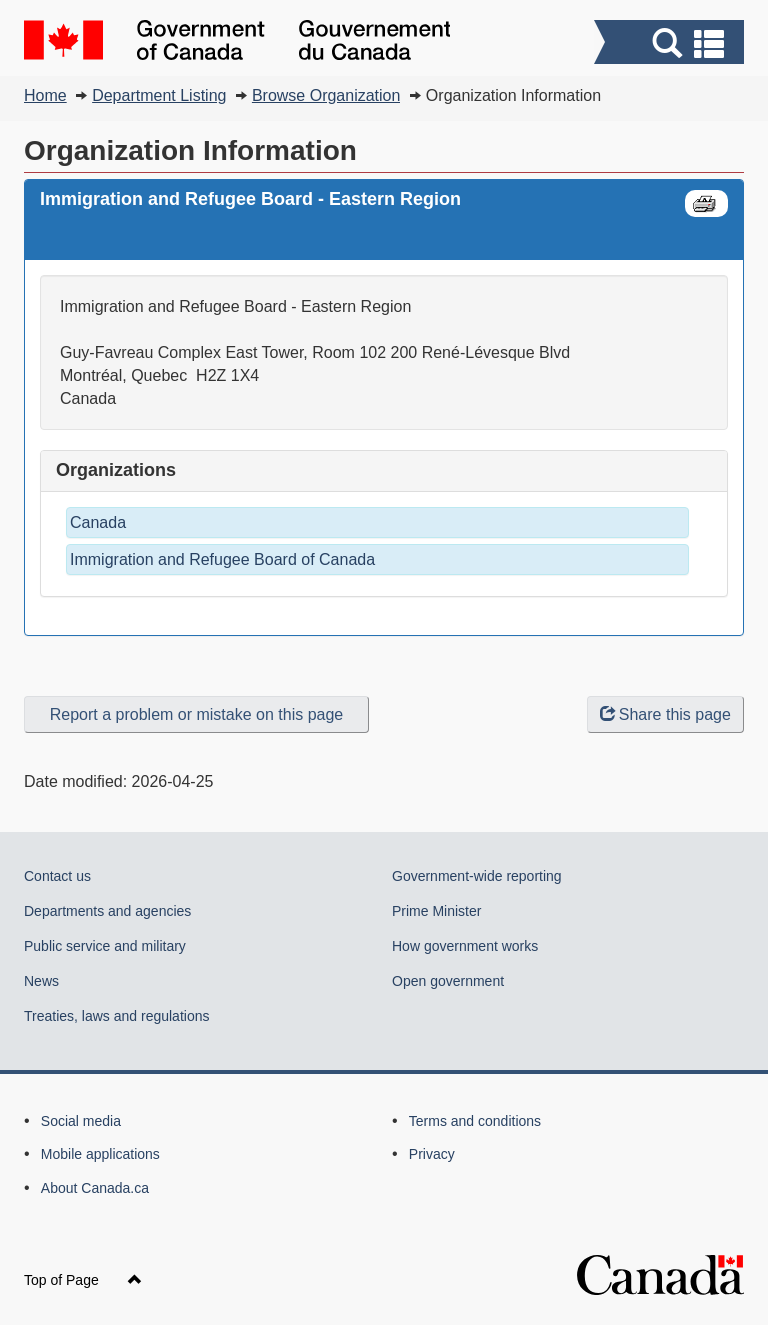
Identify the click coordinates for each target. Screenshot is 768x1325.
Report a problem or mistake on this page (196, 714)
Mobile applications (100, 1154)
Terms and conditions (475, 1121)
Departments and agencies (107, 911)
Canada (98, 522)
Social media (81, 1121)
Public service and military (105, 946)
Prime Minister (436, 911)
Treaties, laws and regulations (116, 1016)
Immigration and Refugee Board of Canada (222, 559)
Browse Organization (326, 95)
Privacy (432, 1154)
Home (45, 95)
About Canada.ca (95, 1188)
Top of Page (83, 1280)
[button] (671, 44)
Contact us (57, 876)
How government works (465, 946)
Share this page (665, 714)
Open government (448, 981)
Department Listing (159, 95)
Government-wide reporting (477, 876)
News (41, 981)
